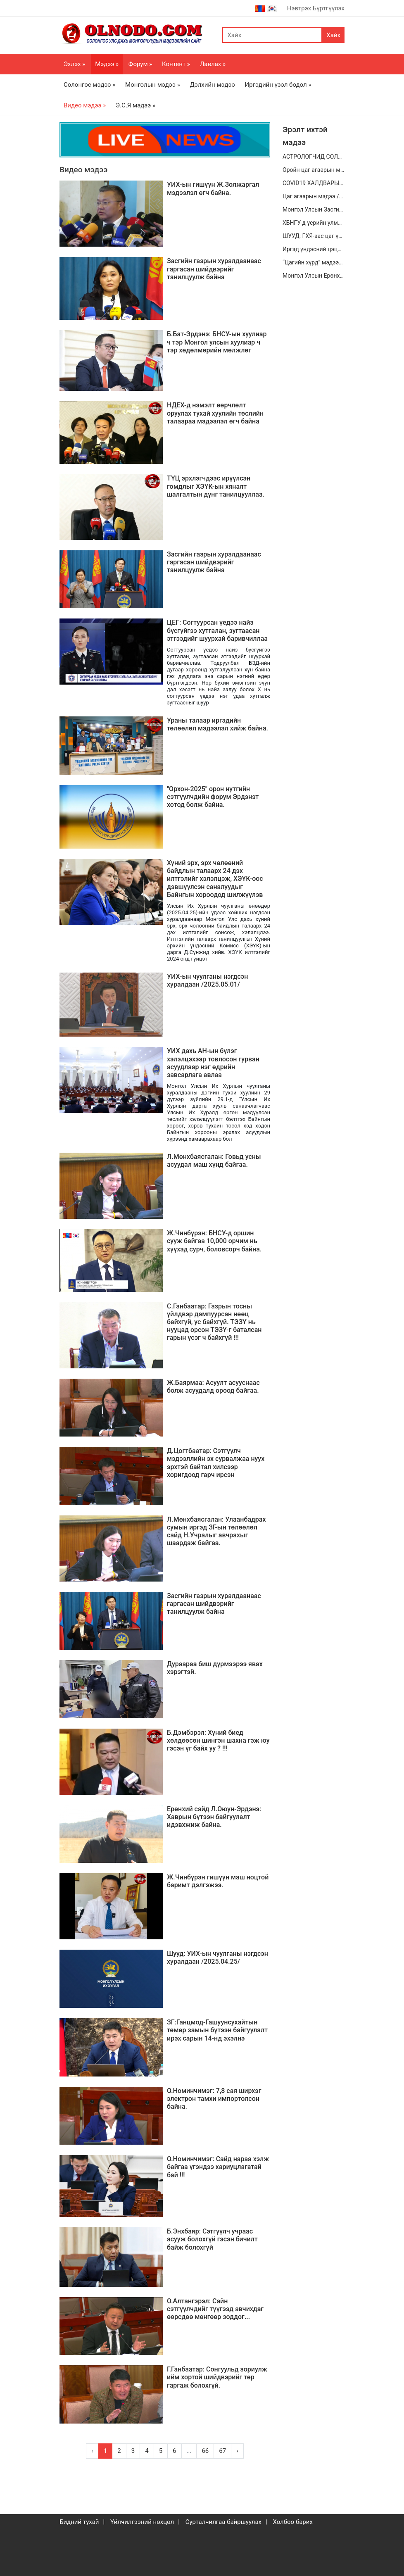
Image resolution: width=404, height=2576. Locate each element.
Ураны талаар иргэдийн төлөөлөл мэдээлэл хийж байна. (217, 724)
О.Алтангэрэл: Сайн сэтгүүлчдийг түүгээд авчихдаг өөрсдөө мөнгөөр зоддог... (215, 2309)
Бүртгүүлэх (329, 8)
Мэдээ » (107, 64)
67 (222, 2451)
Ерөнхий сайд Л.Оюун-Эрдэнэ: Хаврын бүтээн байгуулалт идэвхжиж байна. (214, 1817)
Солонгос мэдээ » (89, 84)
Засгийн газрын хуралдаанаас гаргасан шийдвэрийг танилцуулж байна (214, 269)
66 (205, 2451)
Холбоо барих (292, 2522)
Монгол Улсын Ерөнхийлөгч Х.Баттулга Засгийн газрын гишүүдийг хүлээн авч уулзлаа (314, 275)
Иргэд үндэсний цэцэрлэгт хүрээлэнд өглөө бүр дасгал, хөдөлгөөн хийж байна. (314, 249)
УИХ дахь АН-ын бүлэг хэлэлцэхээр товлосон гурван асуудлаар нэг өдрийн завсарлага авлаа (213, 1063)
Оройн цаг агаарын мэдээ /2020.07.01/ (314, 170)
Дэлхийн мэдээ (212, 84)
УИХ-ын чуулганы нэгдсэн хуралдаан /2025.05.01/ (207, 980)
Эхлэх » (74, 64)
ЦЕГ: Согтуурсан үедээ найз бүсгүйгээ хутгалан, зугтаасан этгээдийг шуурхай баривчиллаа (217, 630)
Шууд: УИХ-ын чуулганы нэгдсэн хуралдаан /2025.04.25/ (217, 1957)
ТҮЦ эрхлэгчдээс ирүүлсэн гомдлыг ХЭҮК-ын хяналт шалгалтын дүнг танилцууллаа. (215, 486)
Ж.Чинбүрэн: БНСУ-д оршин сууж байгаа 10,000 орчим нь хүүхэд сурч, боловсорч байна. (214, 1241)
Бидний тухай (79, 2522)
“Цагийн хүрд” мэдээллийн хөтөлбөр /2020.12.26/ (314, 262)
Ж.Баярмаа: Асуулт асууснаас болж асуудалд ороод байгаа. (213, 1386)
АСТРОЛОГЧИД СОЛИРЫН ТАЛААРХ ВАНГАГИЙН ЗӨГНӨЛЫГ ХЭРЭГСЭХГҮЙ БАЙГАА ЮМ (314, 156)
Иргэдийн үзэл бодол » (278, 84)
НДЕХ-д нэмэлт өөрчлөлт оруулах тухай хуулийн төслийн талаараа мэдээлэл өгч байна (215, 413)
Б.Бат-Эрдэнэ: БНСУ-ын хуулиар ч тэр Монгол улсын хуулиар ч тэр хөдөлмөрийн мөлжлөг (216, 342)
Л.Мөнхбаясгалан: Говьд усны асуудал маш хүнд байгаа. (214, 1160)
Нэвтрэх (299, 8)
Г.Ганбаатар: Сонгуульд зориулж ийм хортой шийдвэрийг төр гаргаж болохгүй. (217, 2377)
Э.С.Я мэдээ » (135, 105)
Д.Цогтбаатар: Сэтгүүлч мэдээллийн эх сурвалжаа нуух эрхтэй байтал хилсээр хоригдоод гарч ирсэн (215, 1463)
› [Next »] (237, 2451)
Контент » (176, 64)
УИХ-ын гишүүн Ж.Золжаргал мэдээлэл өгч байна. (213, 188)
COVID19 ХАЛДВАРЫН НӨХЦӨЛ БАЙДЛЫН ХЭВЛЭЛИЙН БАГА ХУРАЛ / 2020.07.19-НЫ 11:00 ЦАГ (314, 183)
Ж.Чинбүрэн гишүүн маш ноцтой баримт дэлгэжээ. (218, 1881)
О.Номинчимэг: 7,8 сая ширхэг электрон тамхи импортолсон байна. (214, 2098)
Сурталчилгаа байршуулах (223, 2522)
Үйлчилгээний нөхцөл (142, 2522)
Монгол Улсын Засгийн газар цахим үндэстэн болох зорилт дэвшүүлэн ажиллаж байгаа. (314, 209)
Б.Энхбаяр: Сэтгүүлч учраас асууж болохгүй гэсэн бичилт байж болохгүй (212, 2239)
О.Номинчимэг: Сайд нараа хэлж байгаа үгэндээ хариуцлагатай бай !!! (218, 2167)
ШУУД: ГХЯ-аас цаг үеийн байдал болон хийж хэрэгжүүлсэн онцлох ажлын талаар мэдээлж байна (314, 236)
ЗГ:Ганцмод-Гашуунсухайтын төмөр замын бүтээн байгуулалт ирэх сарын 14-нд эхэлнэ (217, 2030)
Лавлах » (213, 64)
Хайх (333, 35)
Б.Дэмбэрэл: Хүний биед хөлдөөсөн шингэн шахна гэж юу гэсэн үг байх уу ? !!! (218, 1740)
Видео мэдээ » (85, 105)
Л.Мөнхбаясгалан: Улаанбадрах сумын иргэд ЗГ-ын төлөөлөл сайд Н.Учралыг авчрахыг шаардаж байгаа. (216, 1531)
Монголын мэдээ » (152, 84)
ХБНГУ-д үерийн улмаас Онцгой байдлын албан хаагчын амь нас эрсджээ (314, 222)
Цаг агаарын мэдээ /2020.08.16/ (314, 196)
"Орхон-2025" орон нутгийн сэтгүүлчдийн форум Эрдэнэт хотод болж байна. (213, 797)
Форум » (140, 64)
